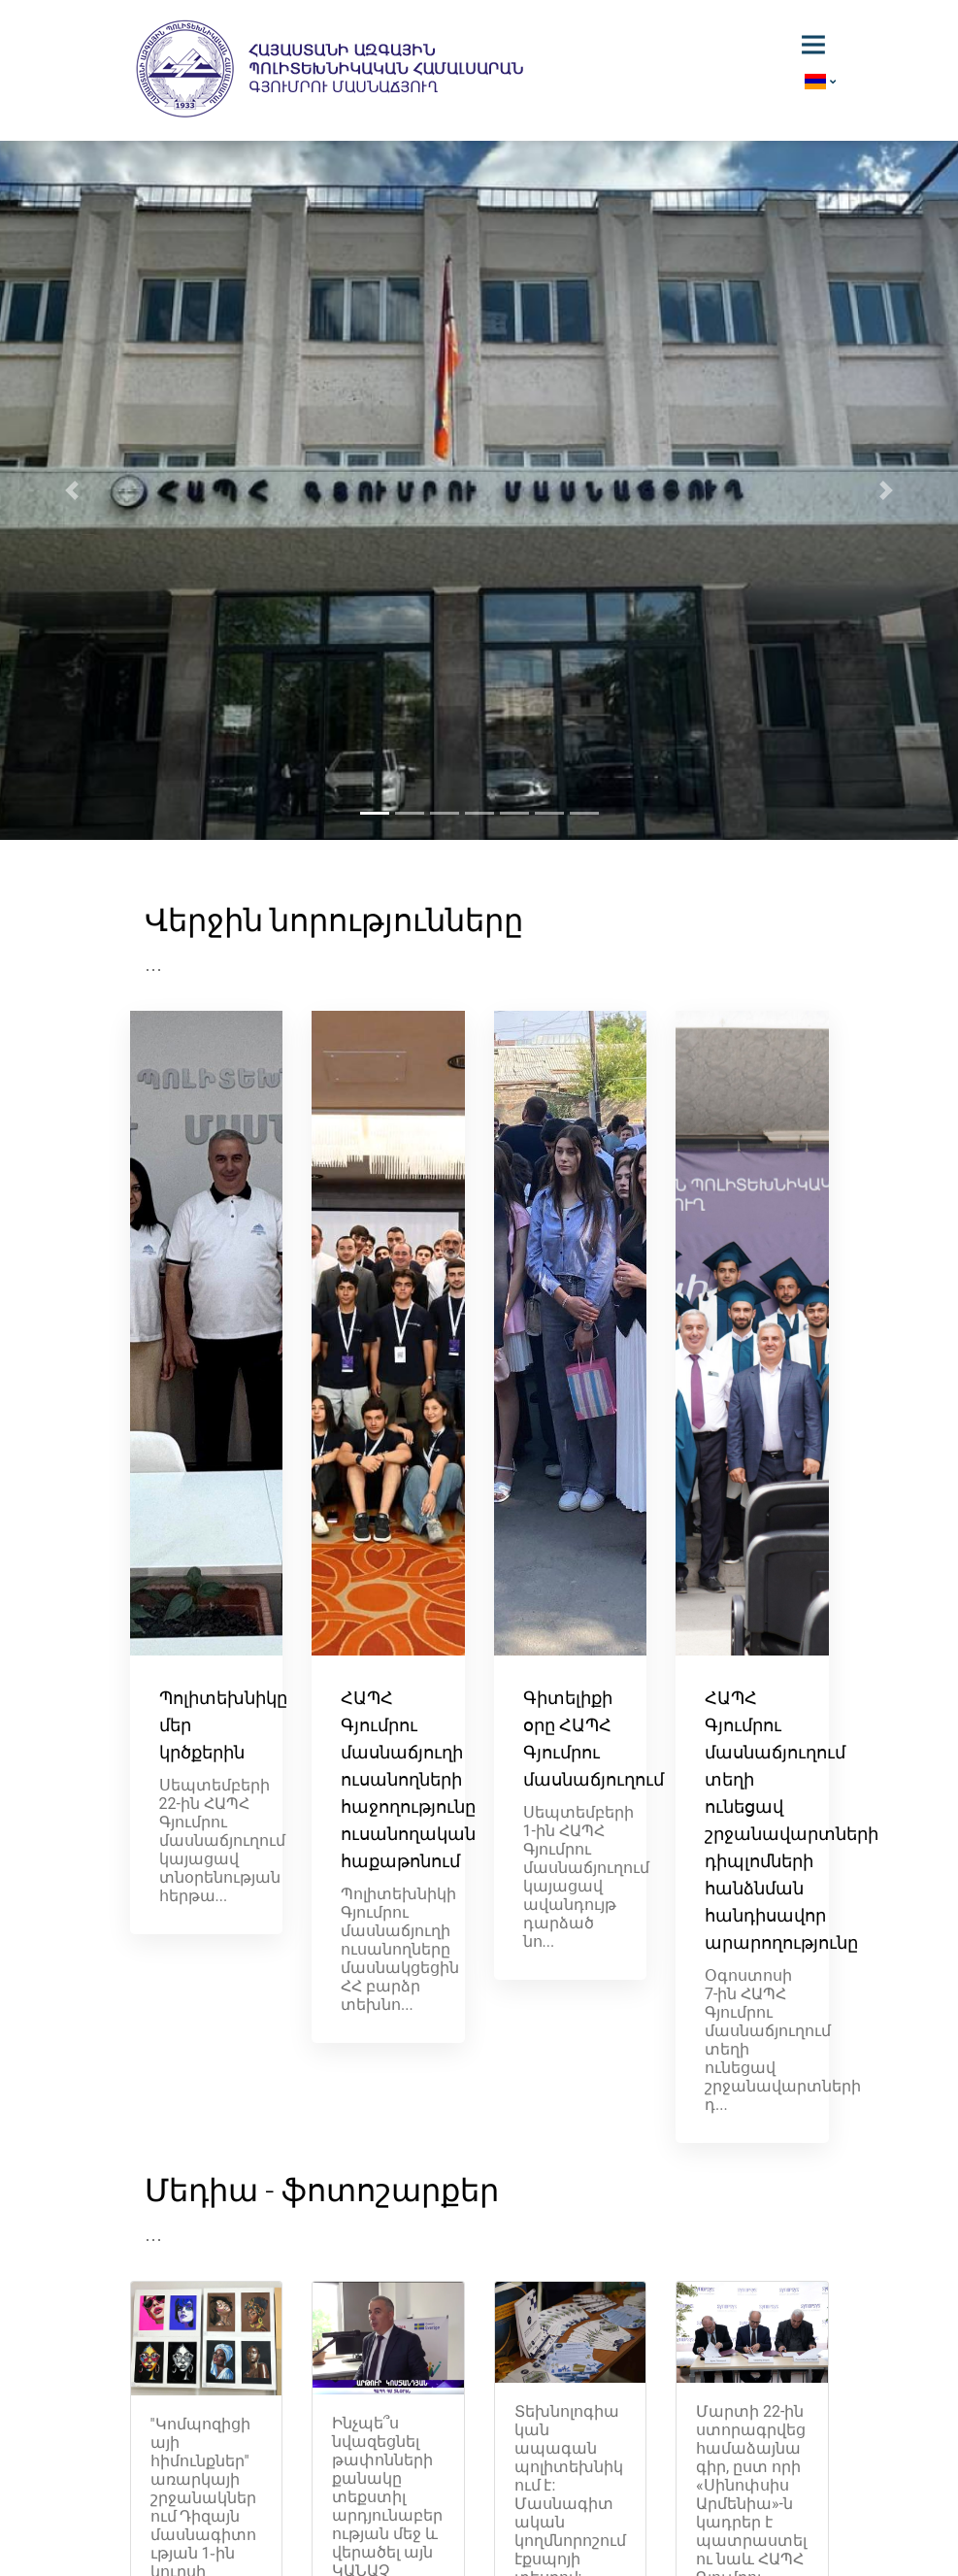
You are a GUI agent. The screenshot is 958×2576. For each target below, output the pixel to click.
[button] (72, 490)
